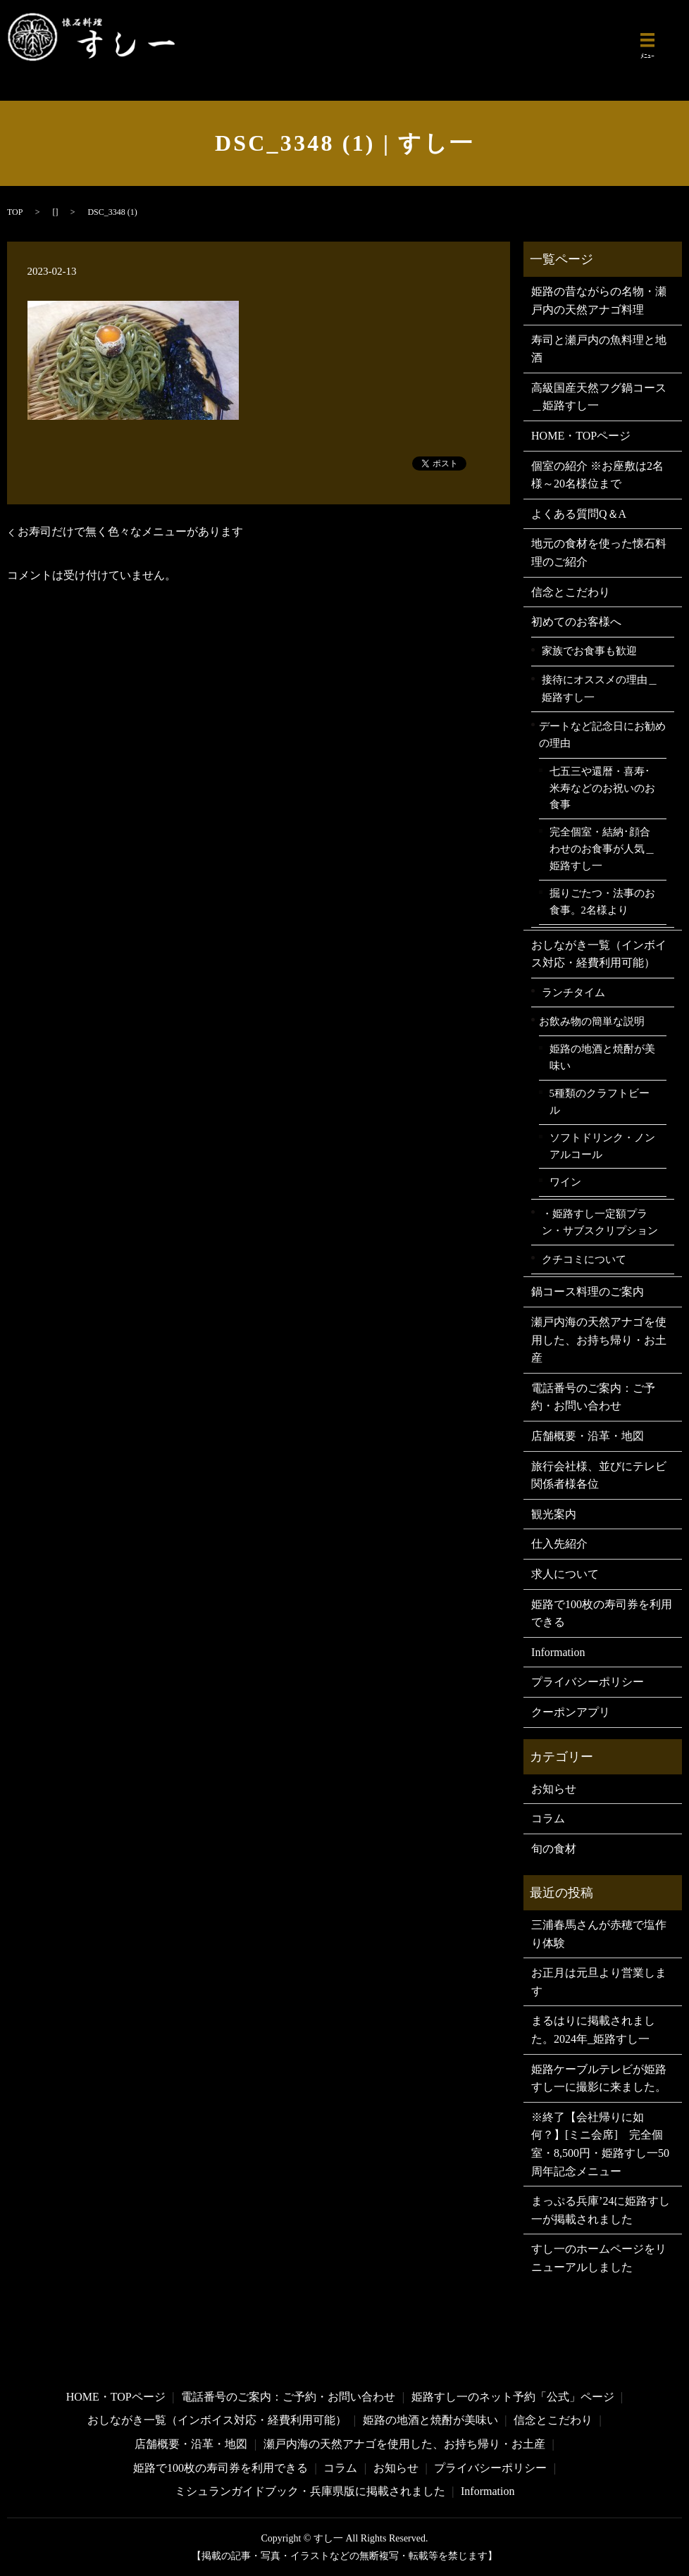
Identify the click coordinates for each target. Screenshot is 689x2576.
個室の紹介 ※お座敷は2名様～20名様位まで (597, 475)
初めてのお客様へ (576, 622)
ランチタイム (573, 992)
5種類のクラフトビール (600, 1102)
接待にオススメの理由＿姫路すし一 (600, 688)
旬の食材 (553, 1849)
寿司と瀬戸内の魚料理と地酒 (598, 349)
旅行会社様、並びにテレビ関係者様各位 (598, 1475)
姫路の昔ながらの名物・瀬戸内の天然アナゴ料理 (598, 300)
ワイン (565, 1182)
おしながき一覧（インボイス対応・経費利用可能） (598, 954)
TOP (15, 212)
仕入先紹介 (559, 1544)
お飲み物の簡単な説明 (592, 1021)
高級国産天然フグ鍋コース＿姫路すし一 (598, 397)
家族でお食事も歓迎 (589, 651)
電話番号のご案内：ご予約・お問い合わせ (593, 1397)
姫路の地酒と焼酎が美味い (602, 1057)
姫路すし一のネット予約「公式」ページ (512, 2397)
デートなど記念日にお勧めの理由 (602, 734)
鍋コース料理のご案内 (587, 1292)
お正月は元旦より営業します (598, 1982)
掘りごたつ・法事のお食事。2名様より (602, 902)
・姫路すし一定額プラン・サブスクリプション (600, 1222)
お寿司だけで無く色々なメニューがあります (130, 531)
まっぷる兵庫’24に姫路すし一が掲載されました (600, 2210)
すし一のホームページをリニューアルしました (598, 2258)
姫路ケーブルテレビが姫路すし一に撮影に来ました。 (598, 2078)
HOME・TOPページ (581, 436)
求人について (565, 1574)
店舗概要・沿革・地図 (587, 1436)
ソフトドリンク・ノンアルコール (602, 1146)
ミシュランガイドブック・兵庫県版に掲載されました (310, 2491)
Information (558, 1652)
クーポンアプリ (570, 1712)
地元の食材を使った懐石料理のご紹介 (598, 552)
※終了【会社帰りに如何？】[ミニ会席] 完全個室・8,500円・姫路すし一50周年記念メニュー (600, 2144)
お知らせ (553, 1789)
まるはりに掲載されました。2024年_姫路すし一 (593, 2030)
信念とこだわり (570, 592)
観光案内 (553, 1514)
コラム (548, 1818)
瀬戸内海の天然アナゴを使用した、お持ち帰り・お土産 (598, 1340)
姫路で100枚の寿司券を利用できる (601, 1613)
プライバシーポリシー (587, 1682)
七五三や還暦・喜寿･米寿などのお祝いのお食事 (602, 788)
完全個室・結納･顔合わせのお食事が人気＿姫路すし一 (602, 848)
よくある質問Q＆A (578, 514)
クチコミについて (584, 1259)
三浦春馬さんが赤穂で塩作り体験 (598, 1934)
